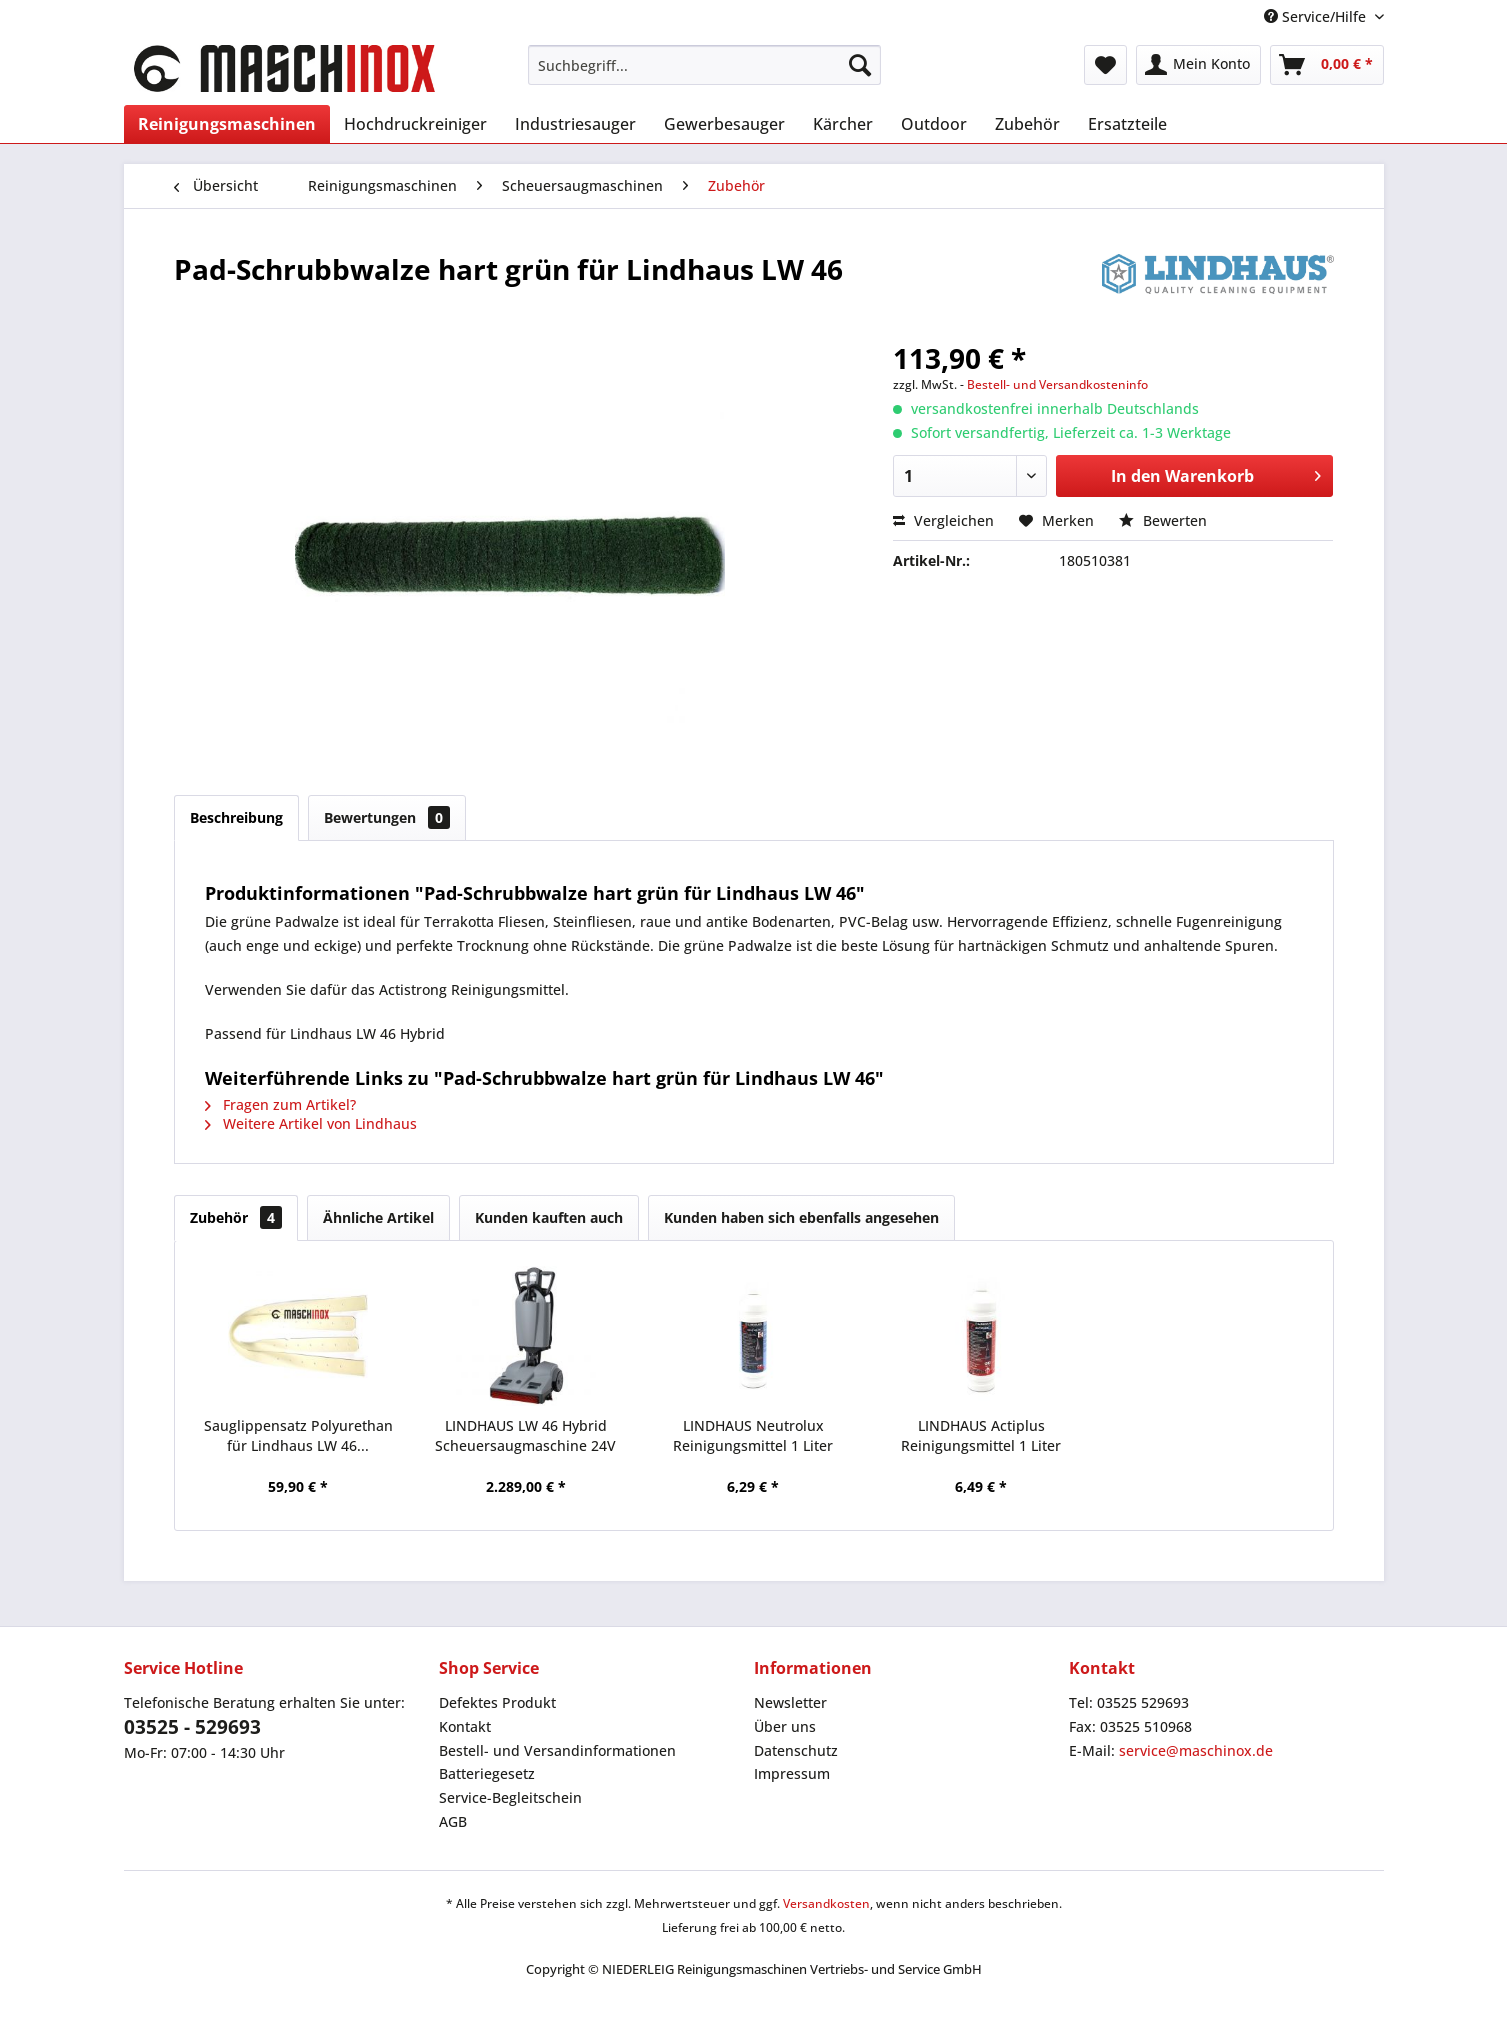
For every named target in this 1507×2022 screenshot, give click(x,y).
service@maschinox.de (1196, 1750)
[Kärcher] (843, 124)
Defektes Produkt (497, 1702)
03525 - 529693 (192, 1727)
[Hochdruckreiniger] (415, 124)
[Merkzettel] (1105, 65)
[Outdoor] (934, 124)
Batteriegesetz (487, 1773)
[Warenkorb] (1327, 65)
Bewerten (1163, 520)
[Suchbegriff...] (704, 65)
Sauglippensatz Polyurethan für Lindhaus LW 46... (298, 1435)
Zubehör (236, 1217)
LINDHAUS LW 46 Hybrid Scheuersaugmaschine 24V (525, 1435)
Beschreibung (236, 817)
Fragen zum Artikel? (280, 1104)
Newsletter (790, 1702)
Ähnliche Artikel (378, 1217)
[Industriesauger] (575, 124)
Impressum (792, 1773)
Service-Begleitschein (510, 1797)
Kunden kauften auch (549, 1217)
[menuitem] (704, 65)
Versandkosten (826, 1903)
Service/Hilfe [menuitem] (1317, 16)
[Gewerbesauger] (724, 124)
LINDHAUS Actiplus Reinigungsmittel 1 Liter (981, 1435)
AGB (453, 1821)
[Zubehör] (1027, 124)
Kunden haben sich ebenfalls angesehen (801, 1217)
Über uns (785, 1726)
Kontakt (465, 1726)
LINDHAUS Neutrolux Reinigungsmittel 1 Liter (753, 1435)
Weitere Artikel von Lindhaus (311, 1123)
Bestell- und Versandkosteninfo (1057, 384)
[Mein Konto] (1198, 65)
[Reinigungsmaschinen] (227, 124)
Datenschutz (796, 1750)
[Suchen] (860, 65)
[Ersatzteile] (1127, 124)
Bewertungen (387, 817)
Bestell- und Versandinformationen (557, 1750)
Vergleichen (943, 520)
